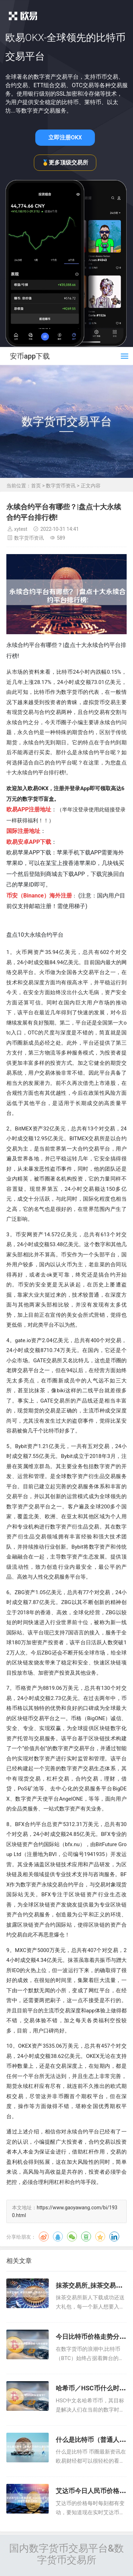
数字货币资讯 (60, 485)
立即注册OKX (65, 137)
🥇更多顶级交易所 (65, 162)
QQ (58, 2236)
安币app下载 (30, 356)
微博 (44, 2236)
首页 (36, 485)
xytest (20, 529)
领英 (114, 2236)
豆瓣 (86, 2236)
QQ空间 (100, 2236)
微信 (72, 2236)
